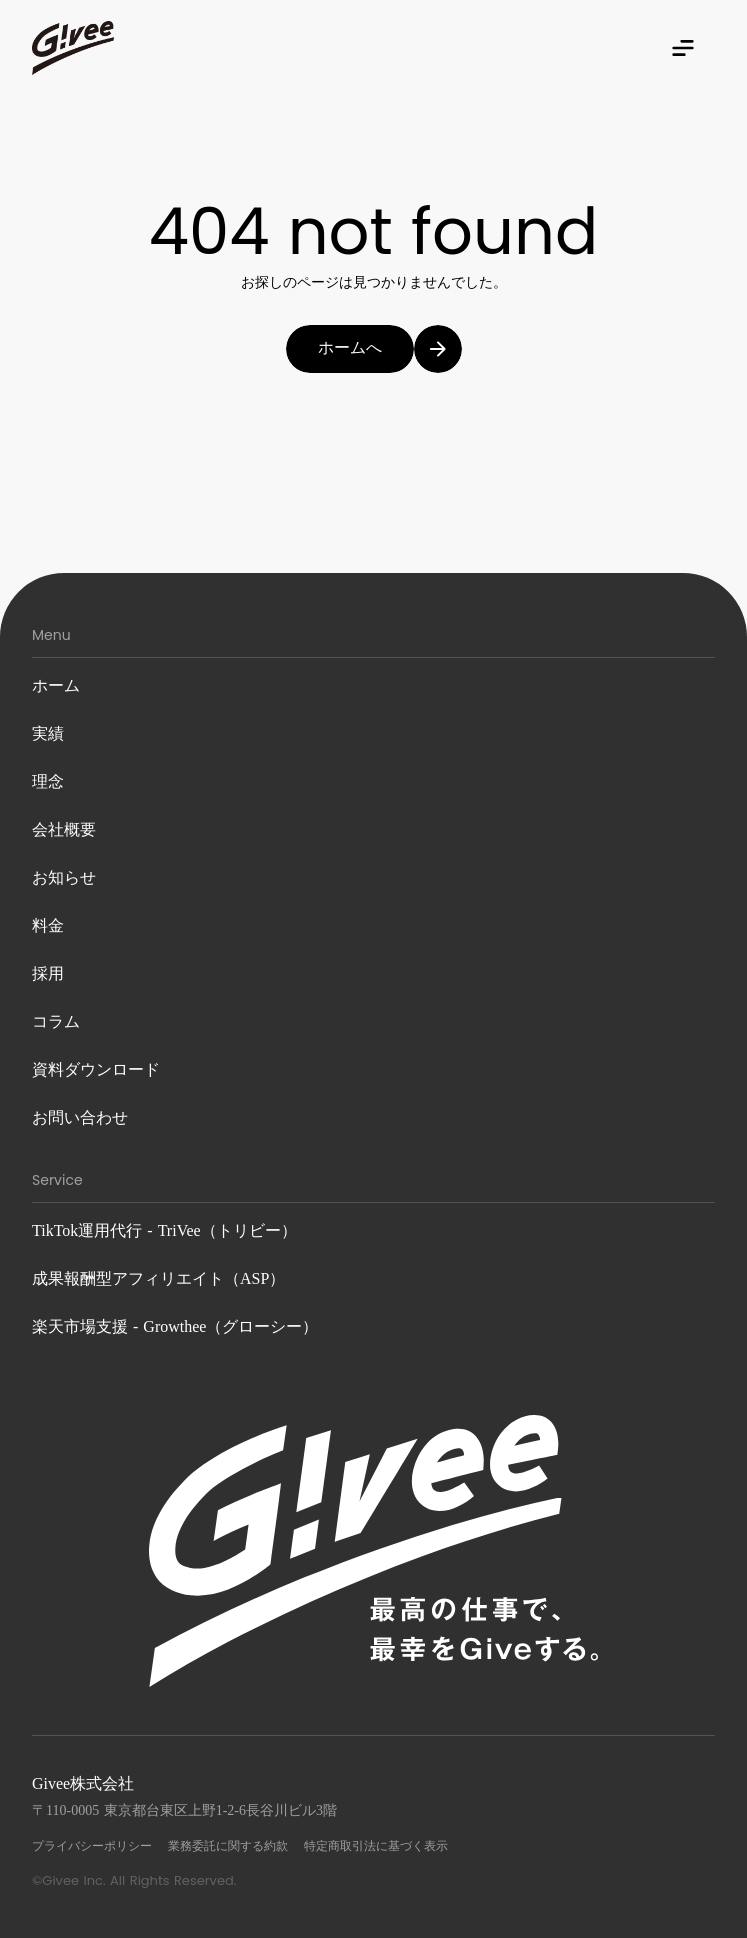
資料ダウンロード (96, 1069)
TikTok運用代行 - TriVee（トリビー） (164, 1230)
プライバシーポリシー (92, 1846)
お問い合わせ (80, 1117)
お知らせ (64, 877)
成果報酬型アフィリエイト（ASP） (158, 1278)
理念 (48, 781)
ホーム (56, 685)
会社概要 (64, 829)
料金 (48, 925)
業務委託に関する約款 (228, 1846)
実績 (48, 733)
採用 (48, 973)
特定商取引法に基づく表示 (376, 1846)
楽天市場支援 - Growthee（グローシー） (175, 1326)
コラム (56, 1021)
